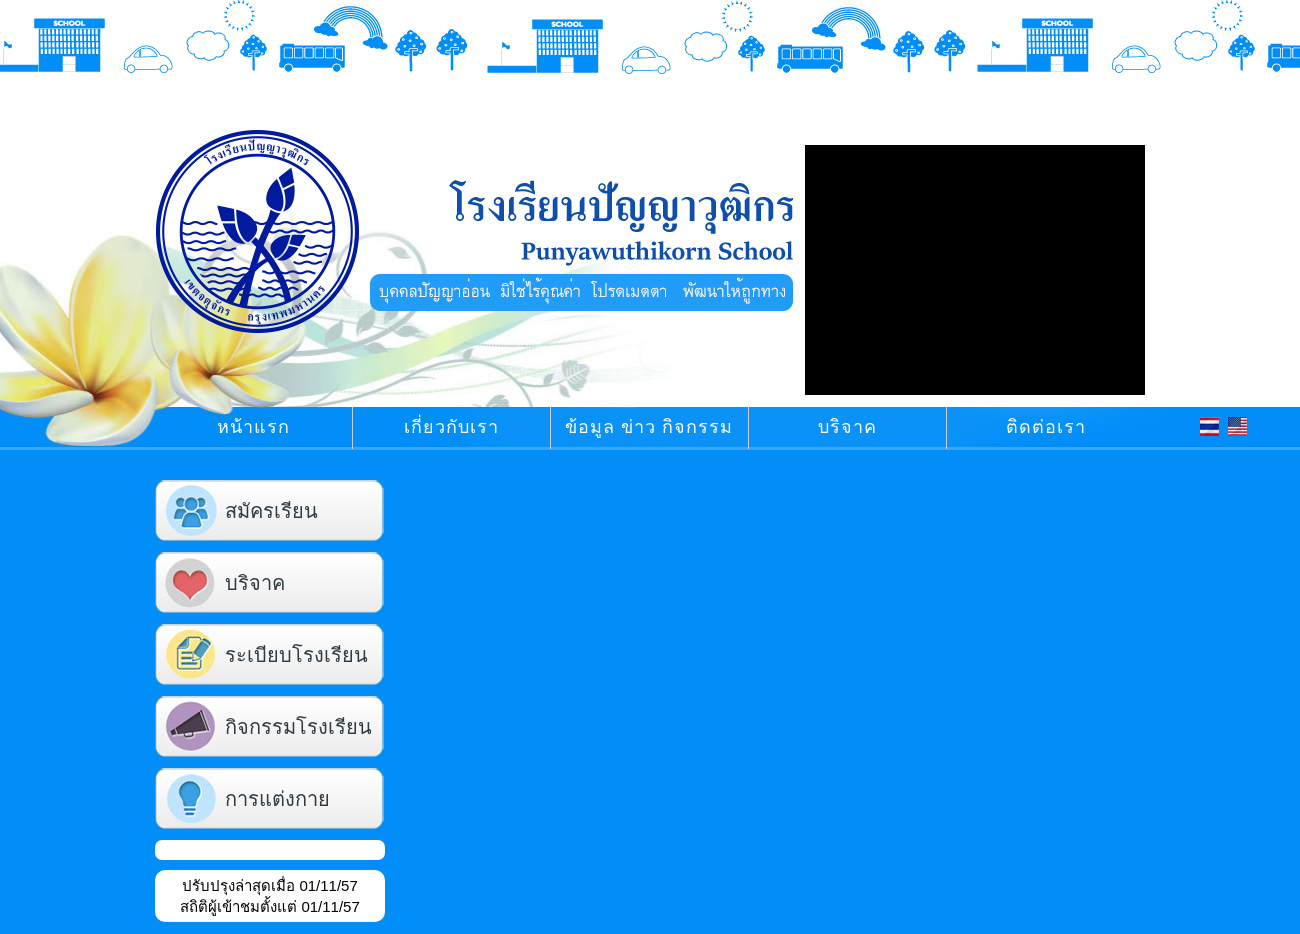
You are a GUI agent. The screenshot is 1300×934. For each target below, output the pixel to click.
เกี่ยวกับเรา (451, 427)
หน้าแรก (253, 427)
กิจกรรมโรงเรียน (298, 728)
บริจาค (847, 427)
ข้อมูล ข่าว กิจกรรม (649, 427)
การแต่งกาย (277, 800)
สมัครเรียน (271, 512)
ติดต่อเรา (1046, 427)
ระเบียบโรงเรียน (296, 656)
